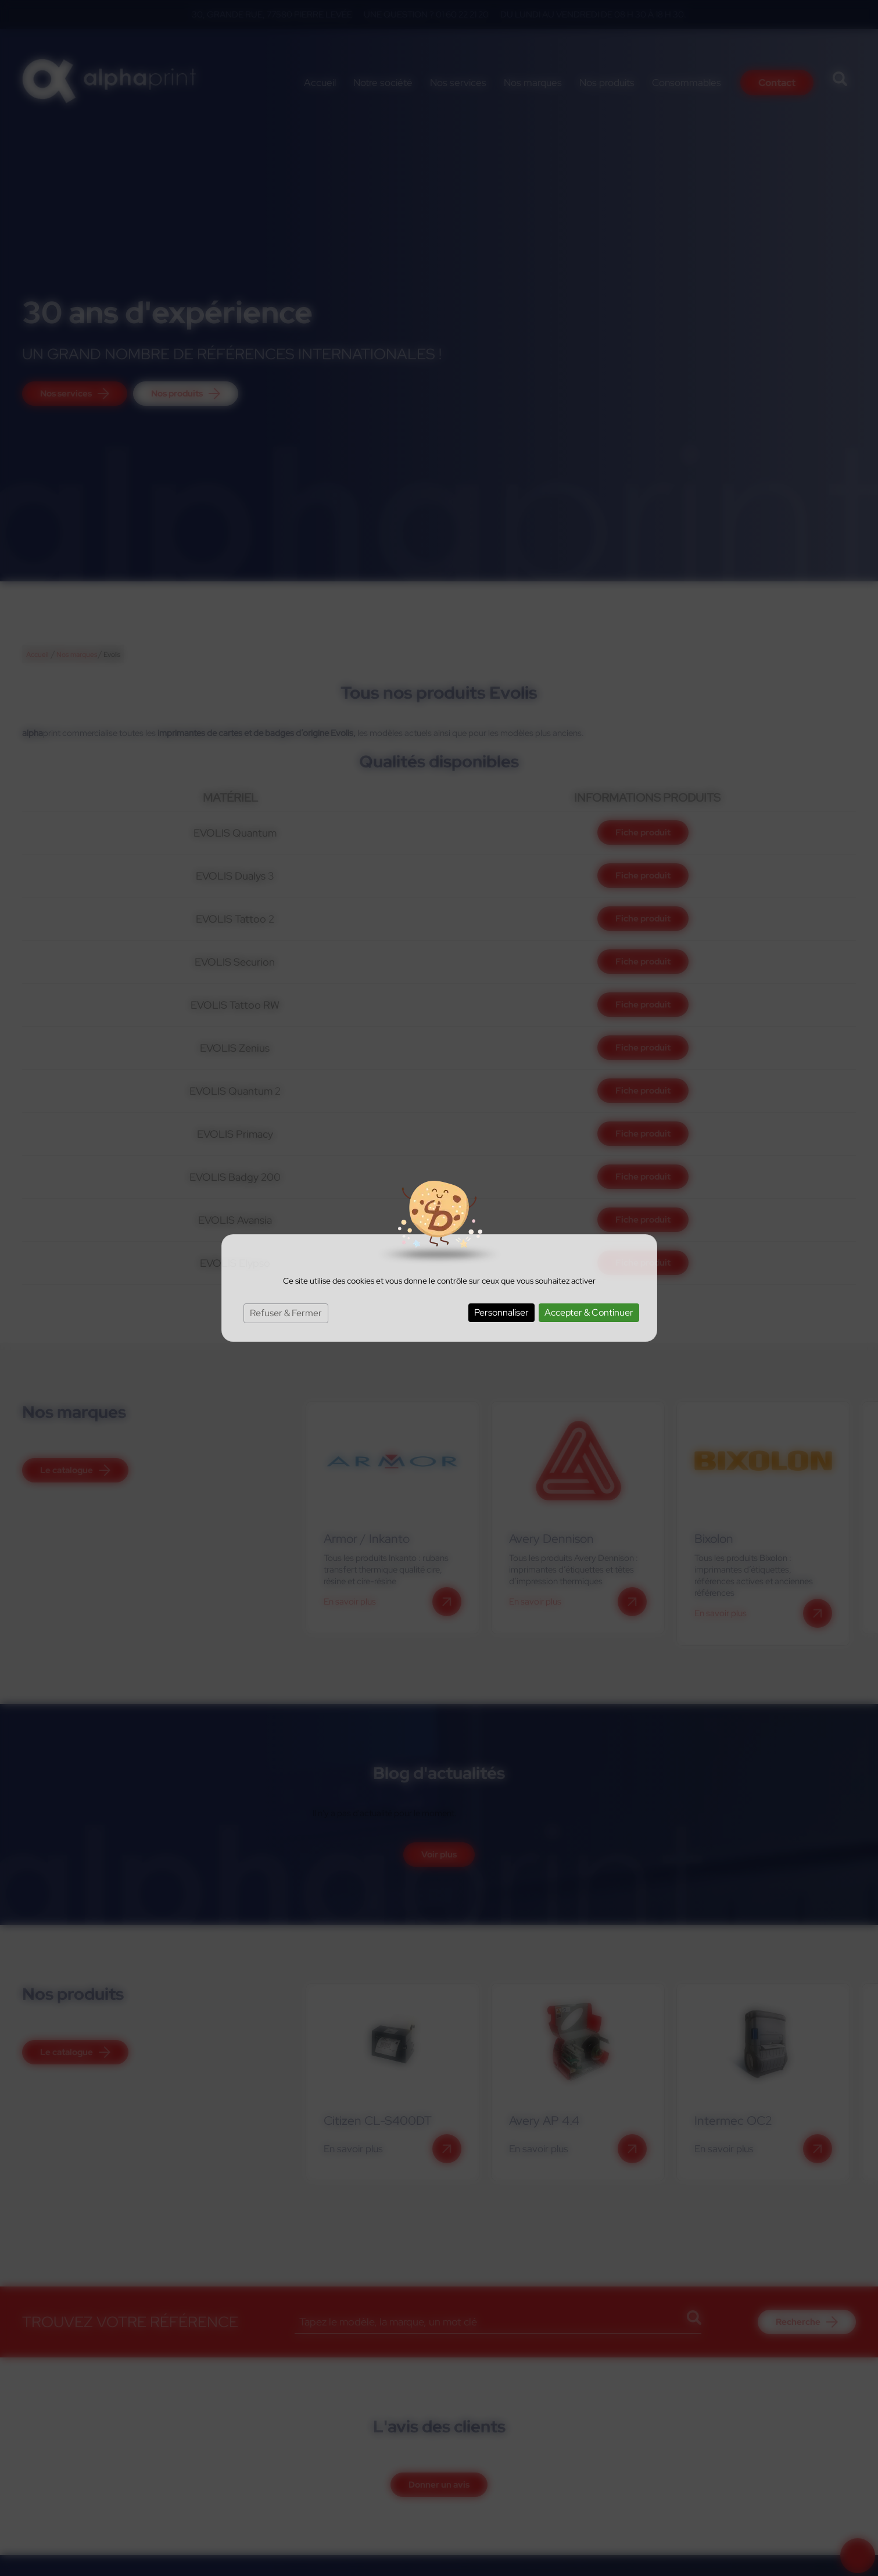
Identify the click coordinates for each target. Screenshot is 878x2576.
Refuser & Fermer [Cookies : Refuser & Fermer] (286, 1313)
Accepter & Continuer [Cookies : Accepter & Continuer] (588, 1312)
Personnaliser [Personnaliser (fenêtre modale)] (501, 1312)
